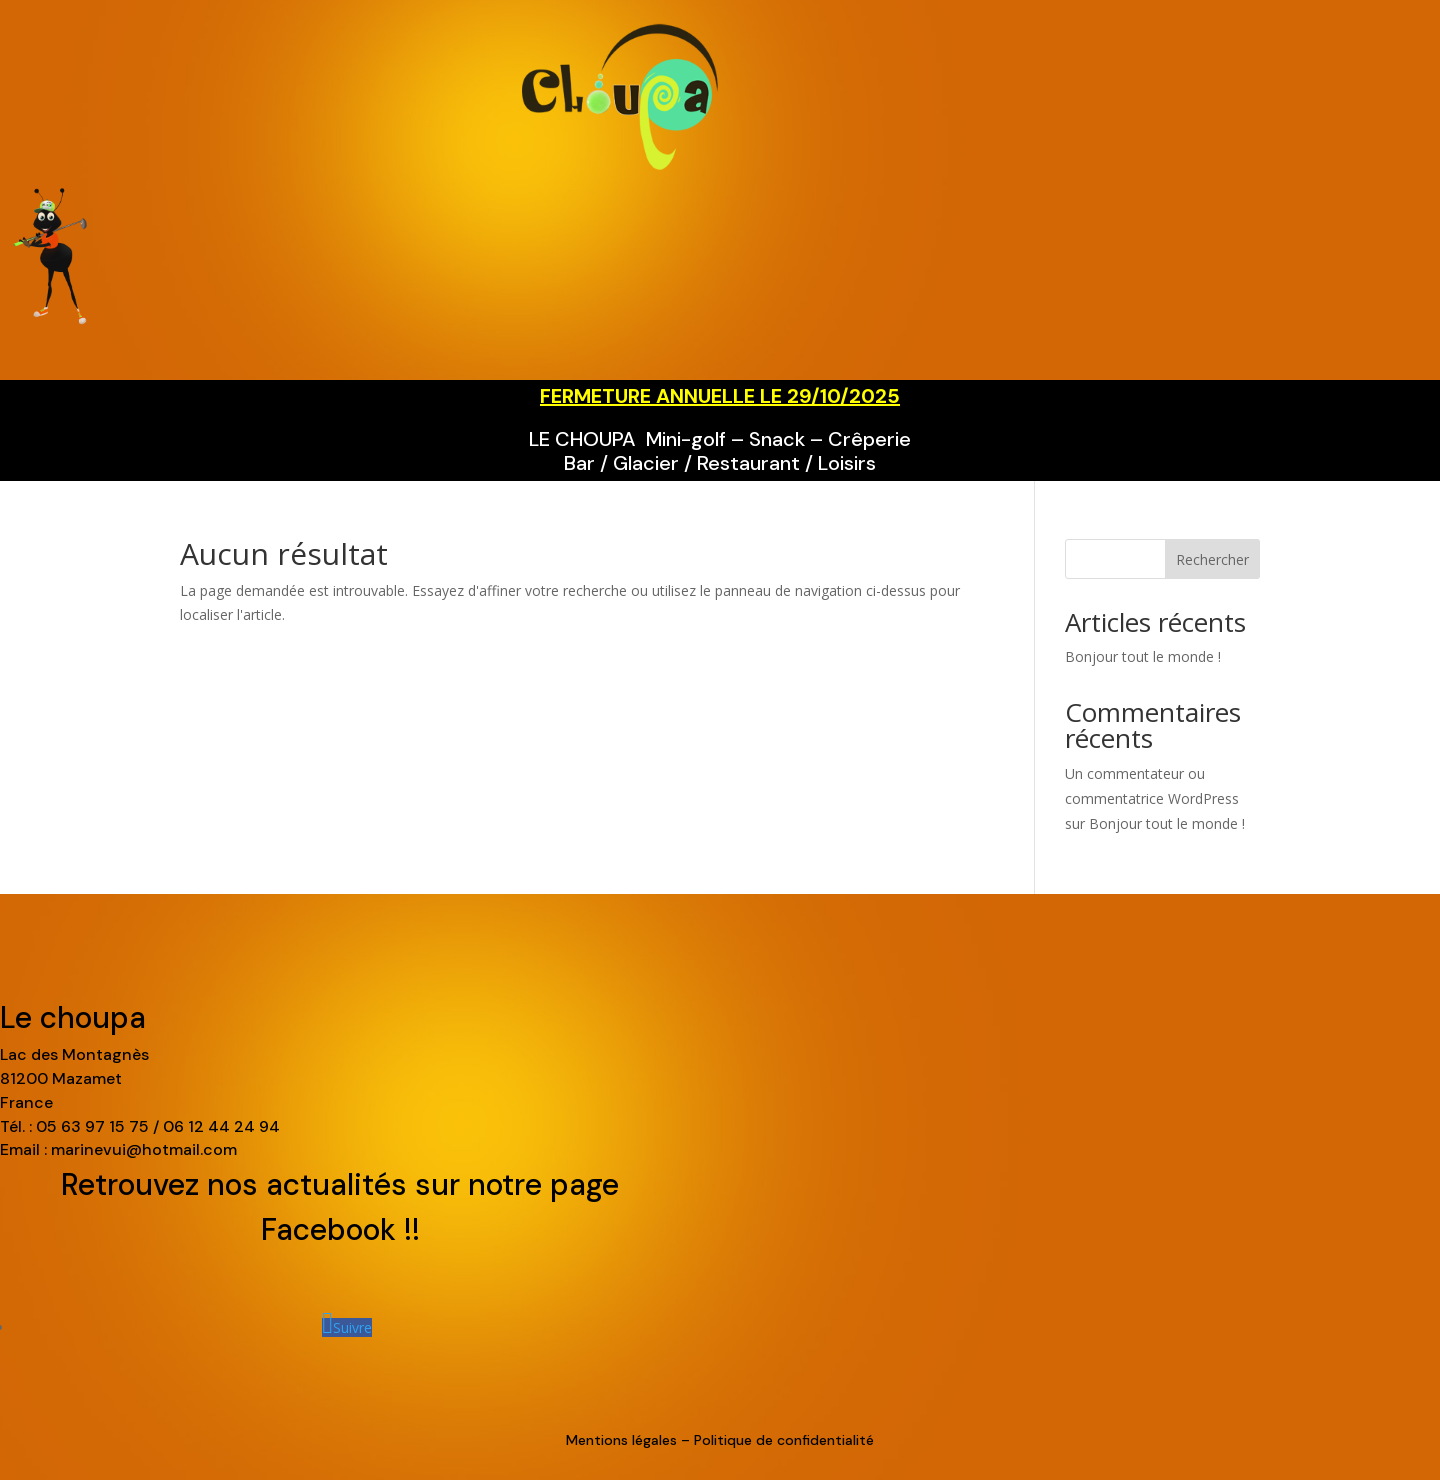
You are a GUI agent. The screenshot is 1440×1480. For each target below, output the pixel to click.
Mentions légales (621, 1440)
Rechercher (1212, 559)
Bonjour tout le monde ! (1143, 656)
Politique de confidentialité (784, 1440)
